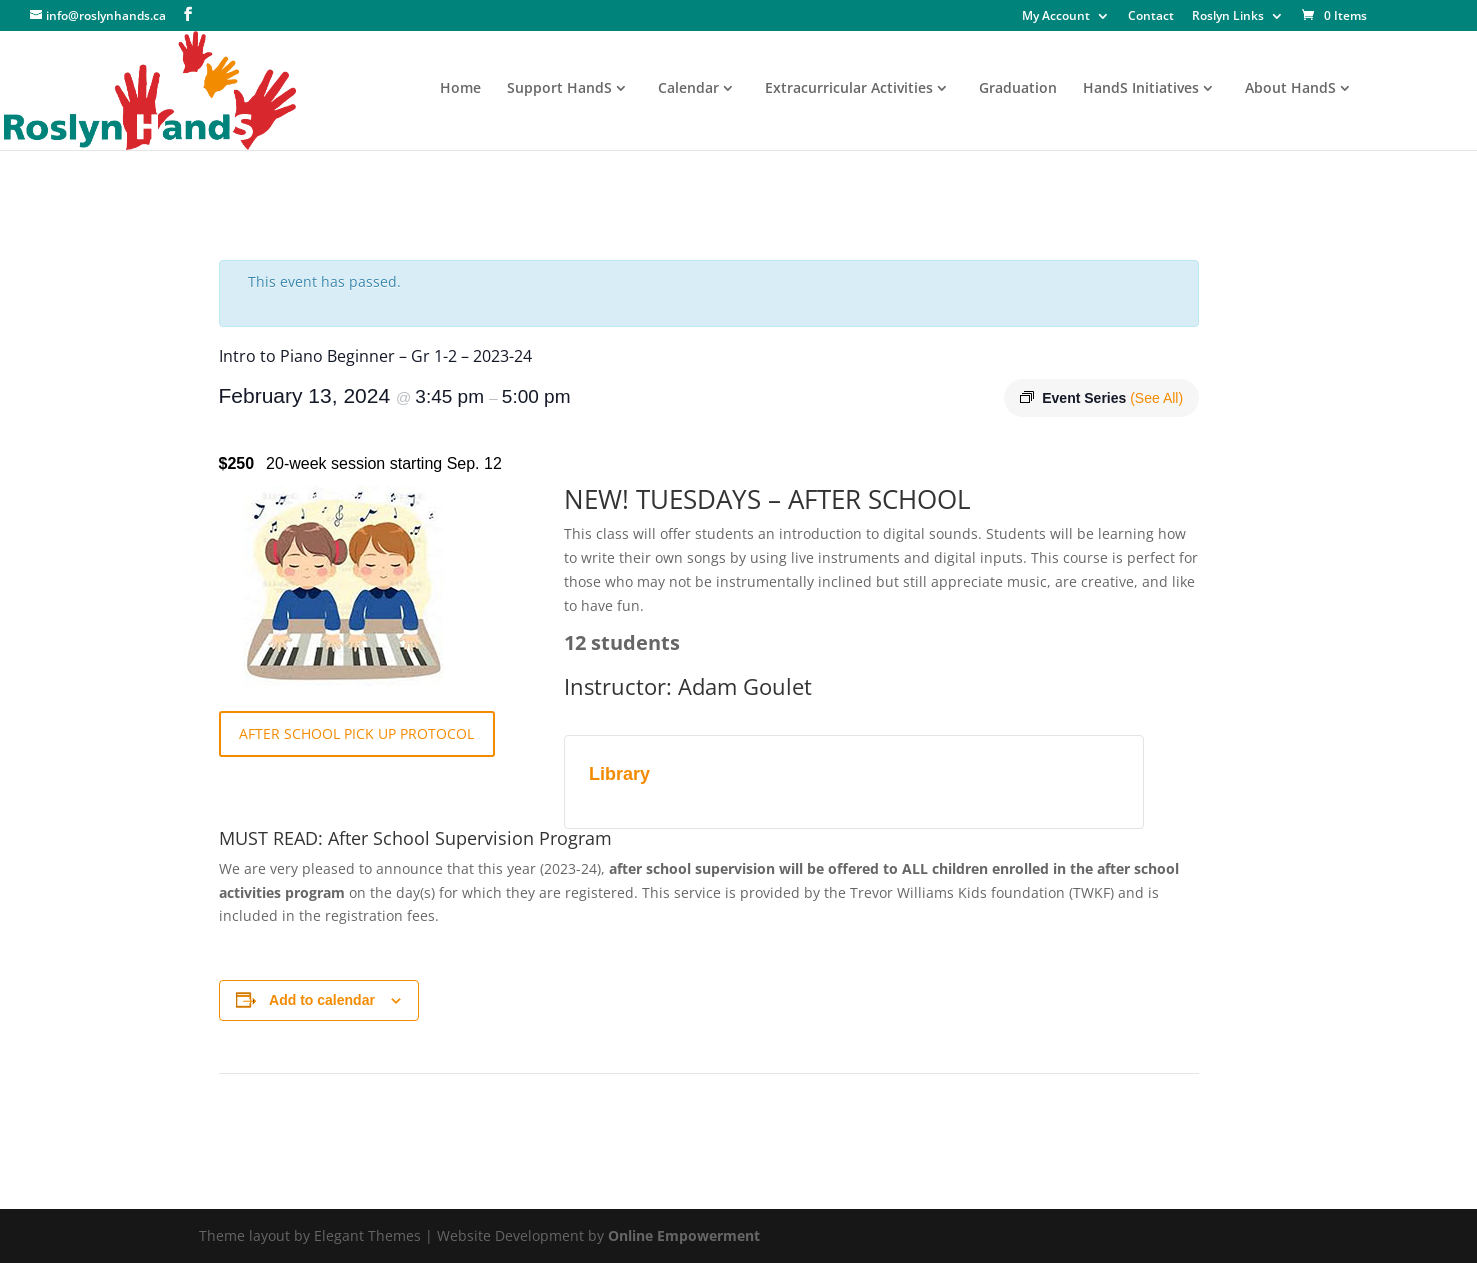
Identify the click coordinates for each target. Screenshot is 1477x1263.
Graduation (1018, 89)
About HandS (1290, 89)
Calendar (688, 89)
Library (619, 774)
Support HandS (559, 89)
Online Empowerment (684, 1235)
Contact (1151, 17)
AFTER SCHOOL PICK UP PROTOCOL (356, 733)
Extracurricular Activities (849, 89)
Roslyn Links (1228, 17)
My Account (1056, 17)
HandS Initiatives (1141, 89)
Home (460, 89)
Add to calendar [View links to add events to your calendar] (322, 1000)
